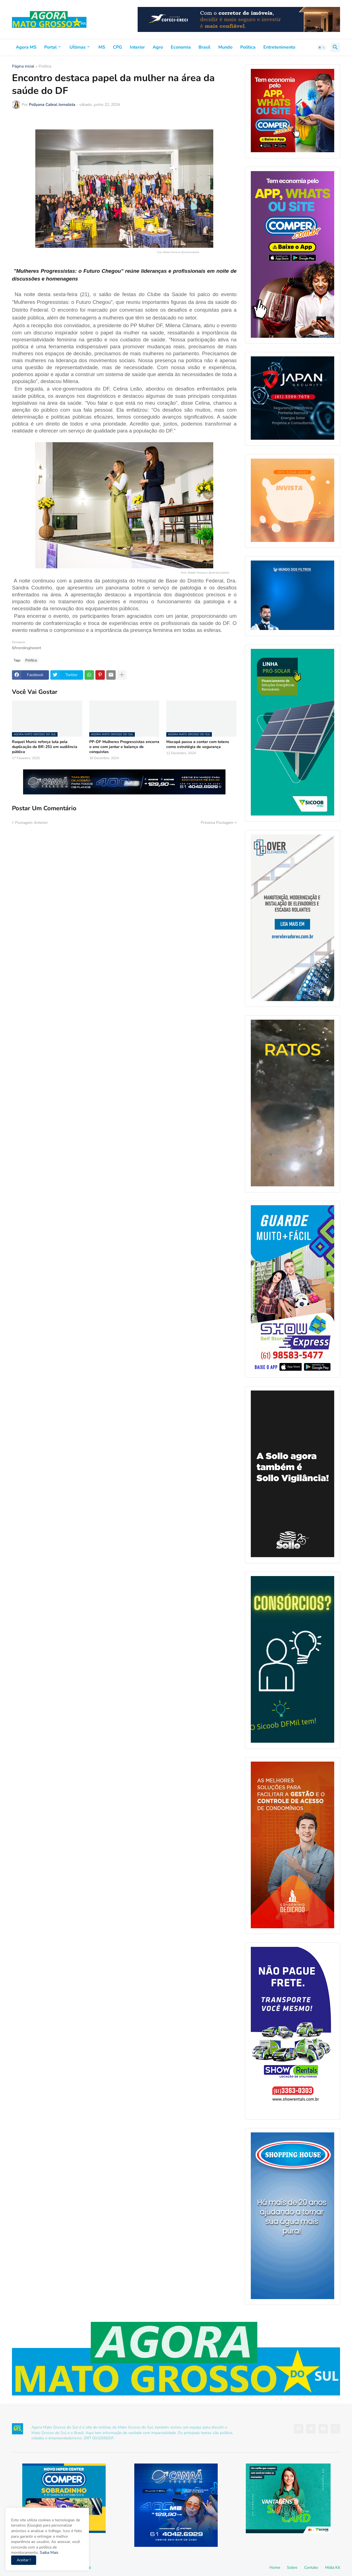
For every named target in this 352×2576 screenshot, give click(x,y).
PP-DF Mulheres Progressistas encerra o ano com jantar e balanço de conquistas (124, 746)
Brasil (204, 47)
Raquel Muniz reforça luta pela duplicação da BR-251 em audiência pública (44, 746)
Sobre (292, 2567)
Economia (181, 47)
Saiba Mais (48, 2552)
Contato (311, 2567)
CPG (117, 47)
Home (274, 2567)
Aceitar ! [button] (24, 2560)
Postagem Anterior (31, 822)
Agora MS (26, 47)
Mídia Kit (332, 2567)
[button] (321, 47)
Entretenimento (279, 47)
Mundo (225, 47)
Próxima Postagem (217, 822)
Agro (158, 47)
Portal (50, 47)
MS (101, 47)
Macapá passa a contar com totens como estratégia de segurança (197, 744)
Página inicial (23, 66)
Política (248, 47)
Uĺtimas (78, 47)
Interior (137, 47)
